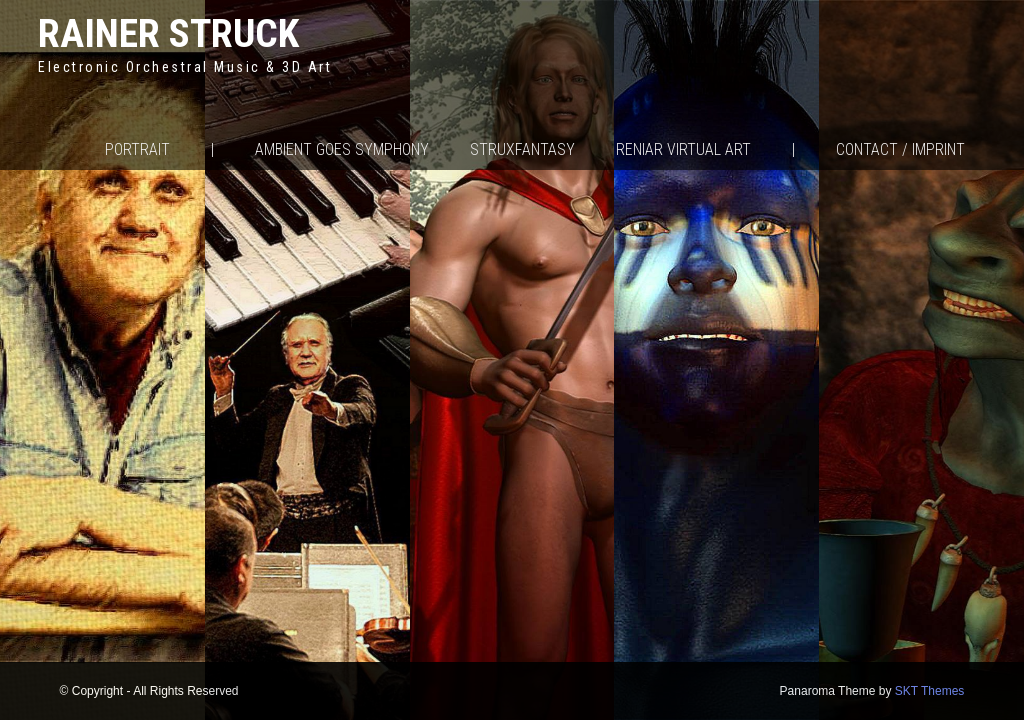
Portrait (137, 149)
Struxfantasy (522, 149)
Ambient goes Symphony (342, 149)
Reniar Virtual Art (683, 149)
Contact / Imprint (900, 149)
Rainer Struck (168, 33)
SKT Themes (930, 691)
